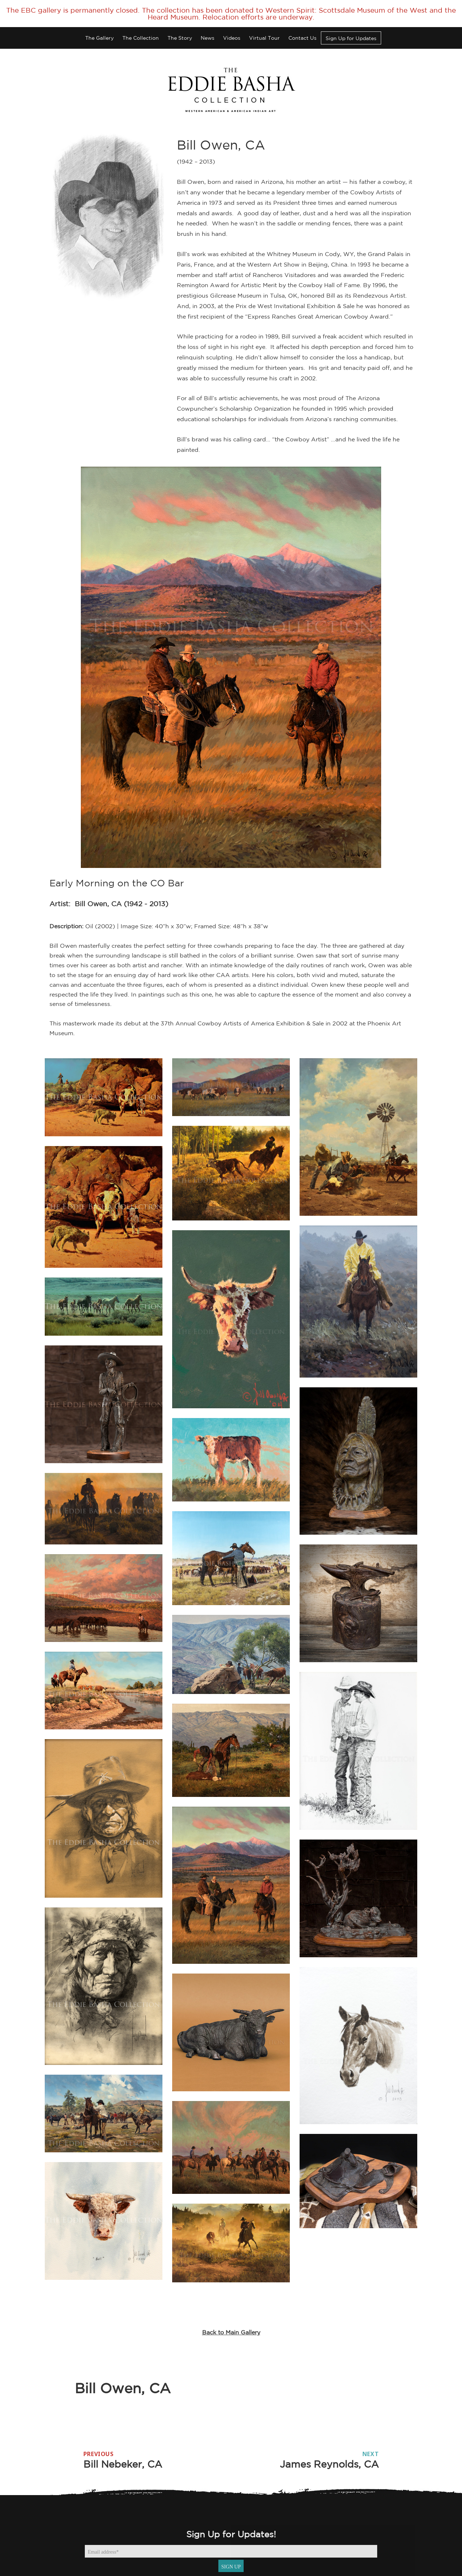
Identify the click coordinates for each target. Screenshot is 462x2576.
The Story (179, 38)
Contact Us (302, 38)
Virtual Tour (264, 38)
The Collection (140, 38)
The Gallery (99, 38)
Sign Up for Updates (351, 38)
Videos (231, 38)
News (207, 38)
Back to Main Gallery (231, 2332)
